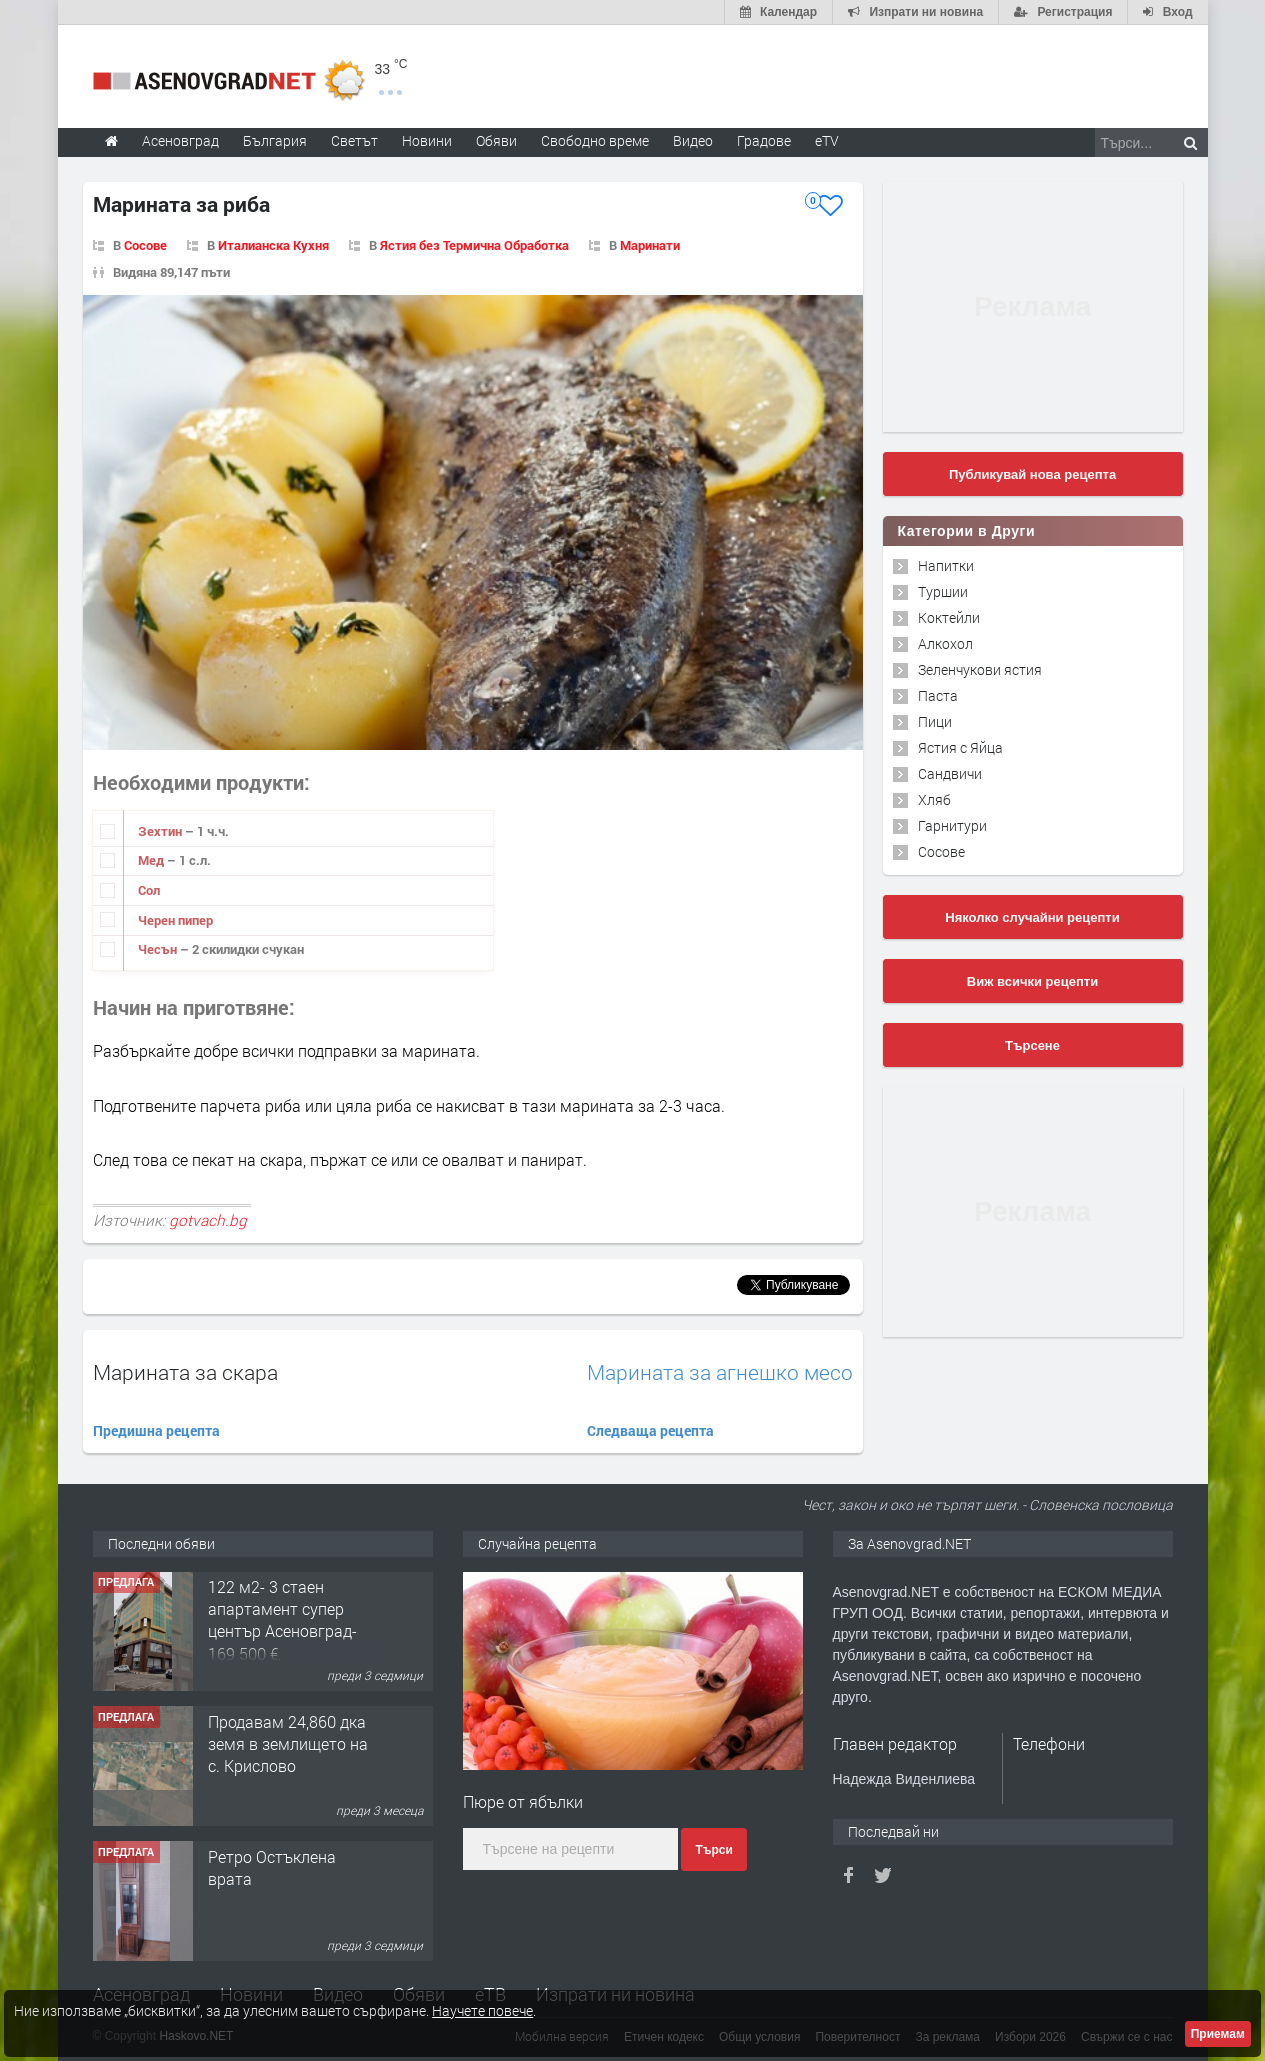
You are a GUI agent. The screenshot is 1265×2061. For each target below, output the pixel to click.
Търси (713, 1850)
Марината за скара (185, 1372)
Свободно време (595, 140)
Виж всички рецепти (1032, 981)
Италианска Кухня (273, 245)
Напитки (946, 565)
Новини (427, 140)
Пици (935, 721)
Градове (764, 140)
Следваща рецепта (650, 1430)
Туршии (943, 591)
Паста (938, 695)
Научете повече (482, 2010)
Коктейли (949, 617)
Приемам (1218, 2034)
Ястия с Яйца (960, 747)
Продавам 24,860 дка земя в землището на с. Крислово (288, 1745)
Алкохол (945, 643)
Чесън (159, 949)
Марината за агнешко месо (720, 1372)
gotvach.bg (208, 1220)
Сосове (145, 245)
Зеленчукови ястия (980, 669)
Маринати (650, 245)
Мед (152, 860)
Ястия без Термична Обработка (474, 245)
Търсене (1032, 1045)
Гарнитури (952, 825)
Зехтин (161, 831)
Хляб (934, 799)
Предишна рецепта (156, 1430)
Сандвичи (950, 773)
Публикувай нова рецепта (1032, 474)
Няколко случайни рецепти (1032, 917)
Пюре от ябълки (523, 1801)
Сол (149, 890)
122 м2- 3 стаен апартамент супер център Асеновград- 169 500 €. (282, 1621)
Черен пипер (175, 920)
